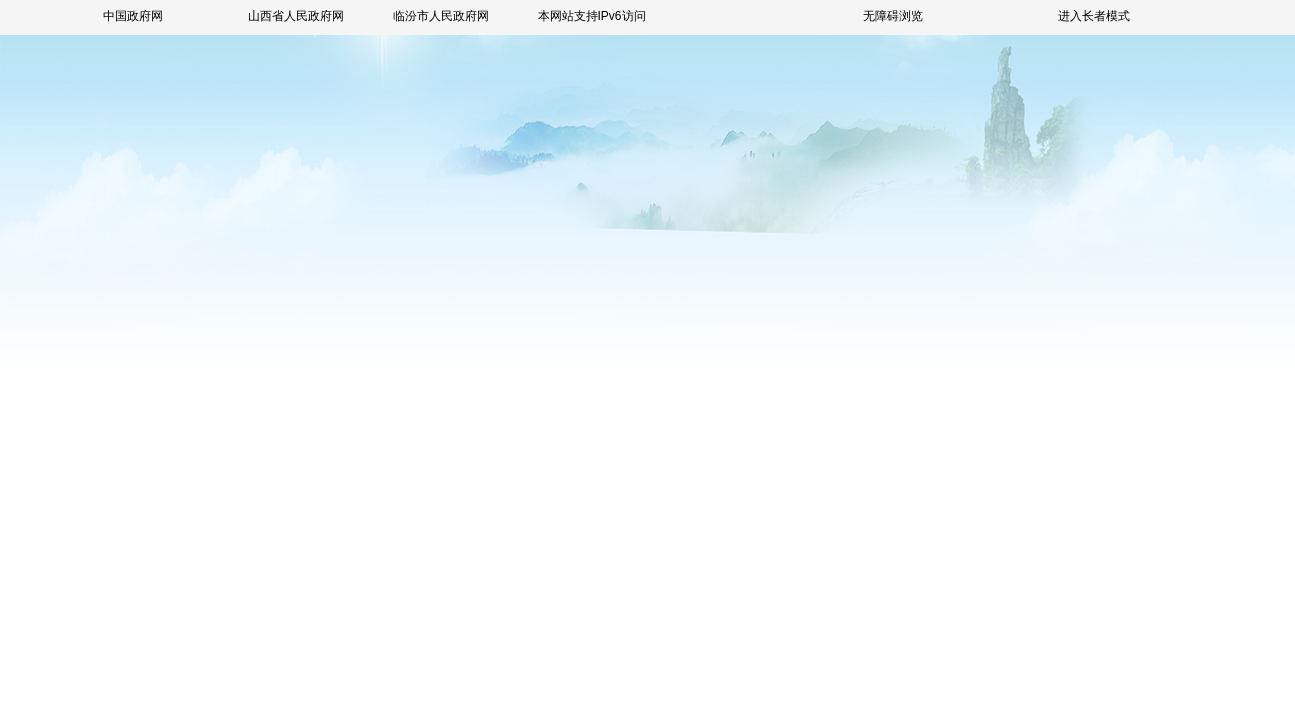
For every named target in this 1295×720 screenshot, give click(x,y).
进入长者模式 (1094, 16)
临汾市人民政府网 (441, 16)
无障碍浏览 (893, 16)
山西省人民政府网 (296, 16)
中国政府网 (133, 16)
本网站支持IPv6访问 (592, 16)
